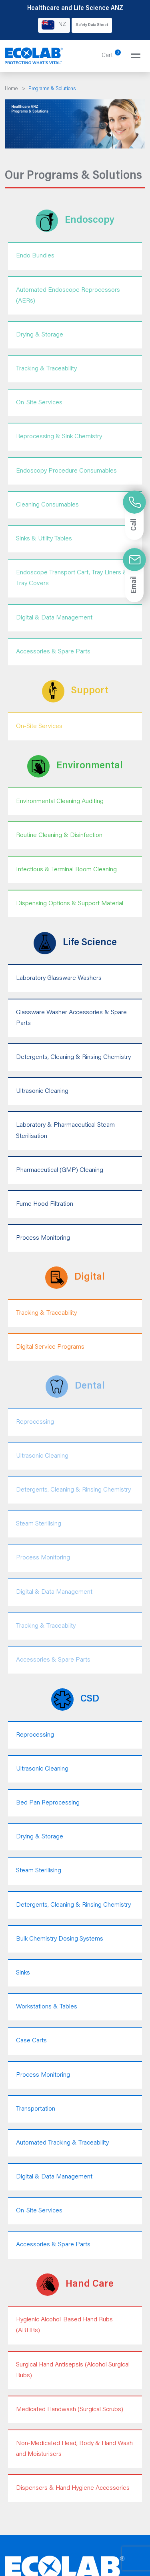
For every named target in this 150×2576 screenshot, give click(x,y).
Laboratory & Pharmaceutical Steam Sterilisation (65, 1130)
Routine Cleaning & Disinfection (59, 835)
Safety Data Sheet (92, 25)
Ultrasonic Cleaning (42, 1091)
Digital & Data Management (54, 618)
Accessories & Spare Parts (53, 652)
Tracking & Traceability (46, 369)
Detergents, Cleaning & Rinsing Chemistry (73, 1057)
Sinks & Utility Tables (44, 539)
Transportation (35, 2109)
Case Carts (31, 2041)
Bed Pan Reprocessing (48, 1803)
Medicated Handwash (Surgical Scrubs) (69, 2409)
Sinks (23, 1973)
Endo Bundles (35, 256)
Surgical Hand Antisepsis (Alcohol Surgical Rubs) (73, 2370)
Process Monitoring (43, 1238)
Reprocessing (35, 1735)
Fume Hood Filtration (44, 1204)
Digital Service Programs (50, 1347)
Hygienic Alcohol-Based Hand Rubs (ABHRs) (64, 2325)
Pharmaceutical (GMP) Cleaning (59, 1170)
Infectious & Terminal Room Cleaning (66, 870)
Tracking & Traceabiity (46, 1626)
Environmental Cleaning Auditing (60, 801)
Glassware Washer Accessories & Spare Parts (71, 1018)
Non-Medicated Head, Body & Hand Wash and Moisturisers (74, 2448)
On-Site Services (39, 403)
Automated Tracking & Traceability (62, 2143)
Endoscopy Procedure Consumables (66, 471)
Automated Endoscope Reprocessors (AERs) (68, 295)
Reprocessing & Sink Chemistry (59, 436)
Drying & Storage (39, 335)
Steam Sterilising (38, 1871)
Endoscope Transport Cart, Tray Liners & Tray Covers (72, 578)
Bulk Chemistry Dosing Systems (59, 1939)
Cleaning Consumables (47, 505)
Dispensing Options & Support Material (69, 903)
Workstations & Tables (46, 2007)
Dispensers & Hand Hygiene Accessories (73, 2488)
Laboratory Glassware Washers (59, 978)
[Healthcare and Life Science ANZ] (34, 56)
